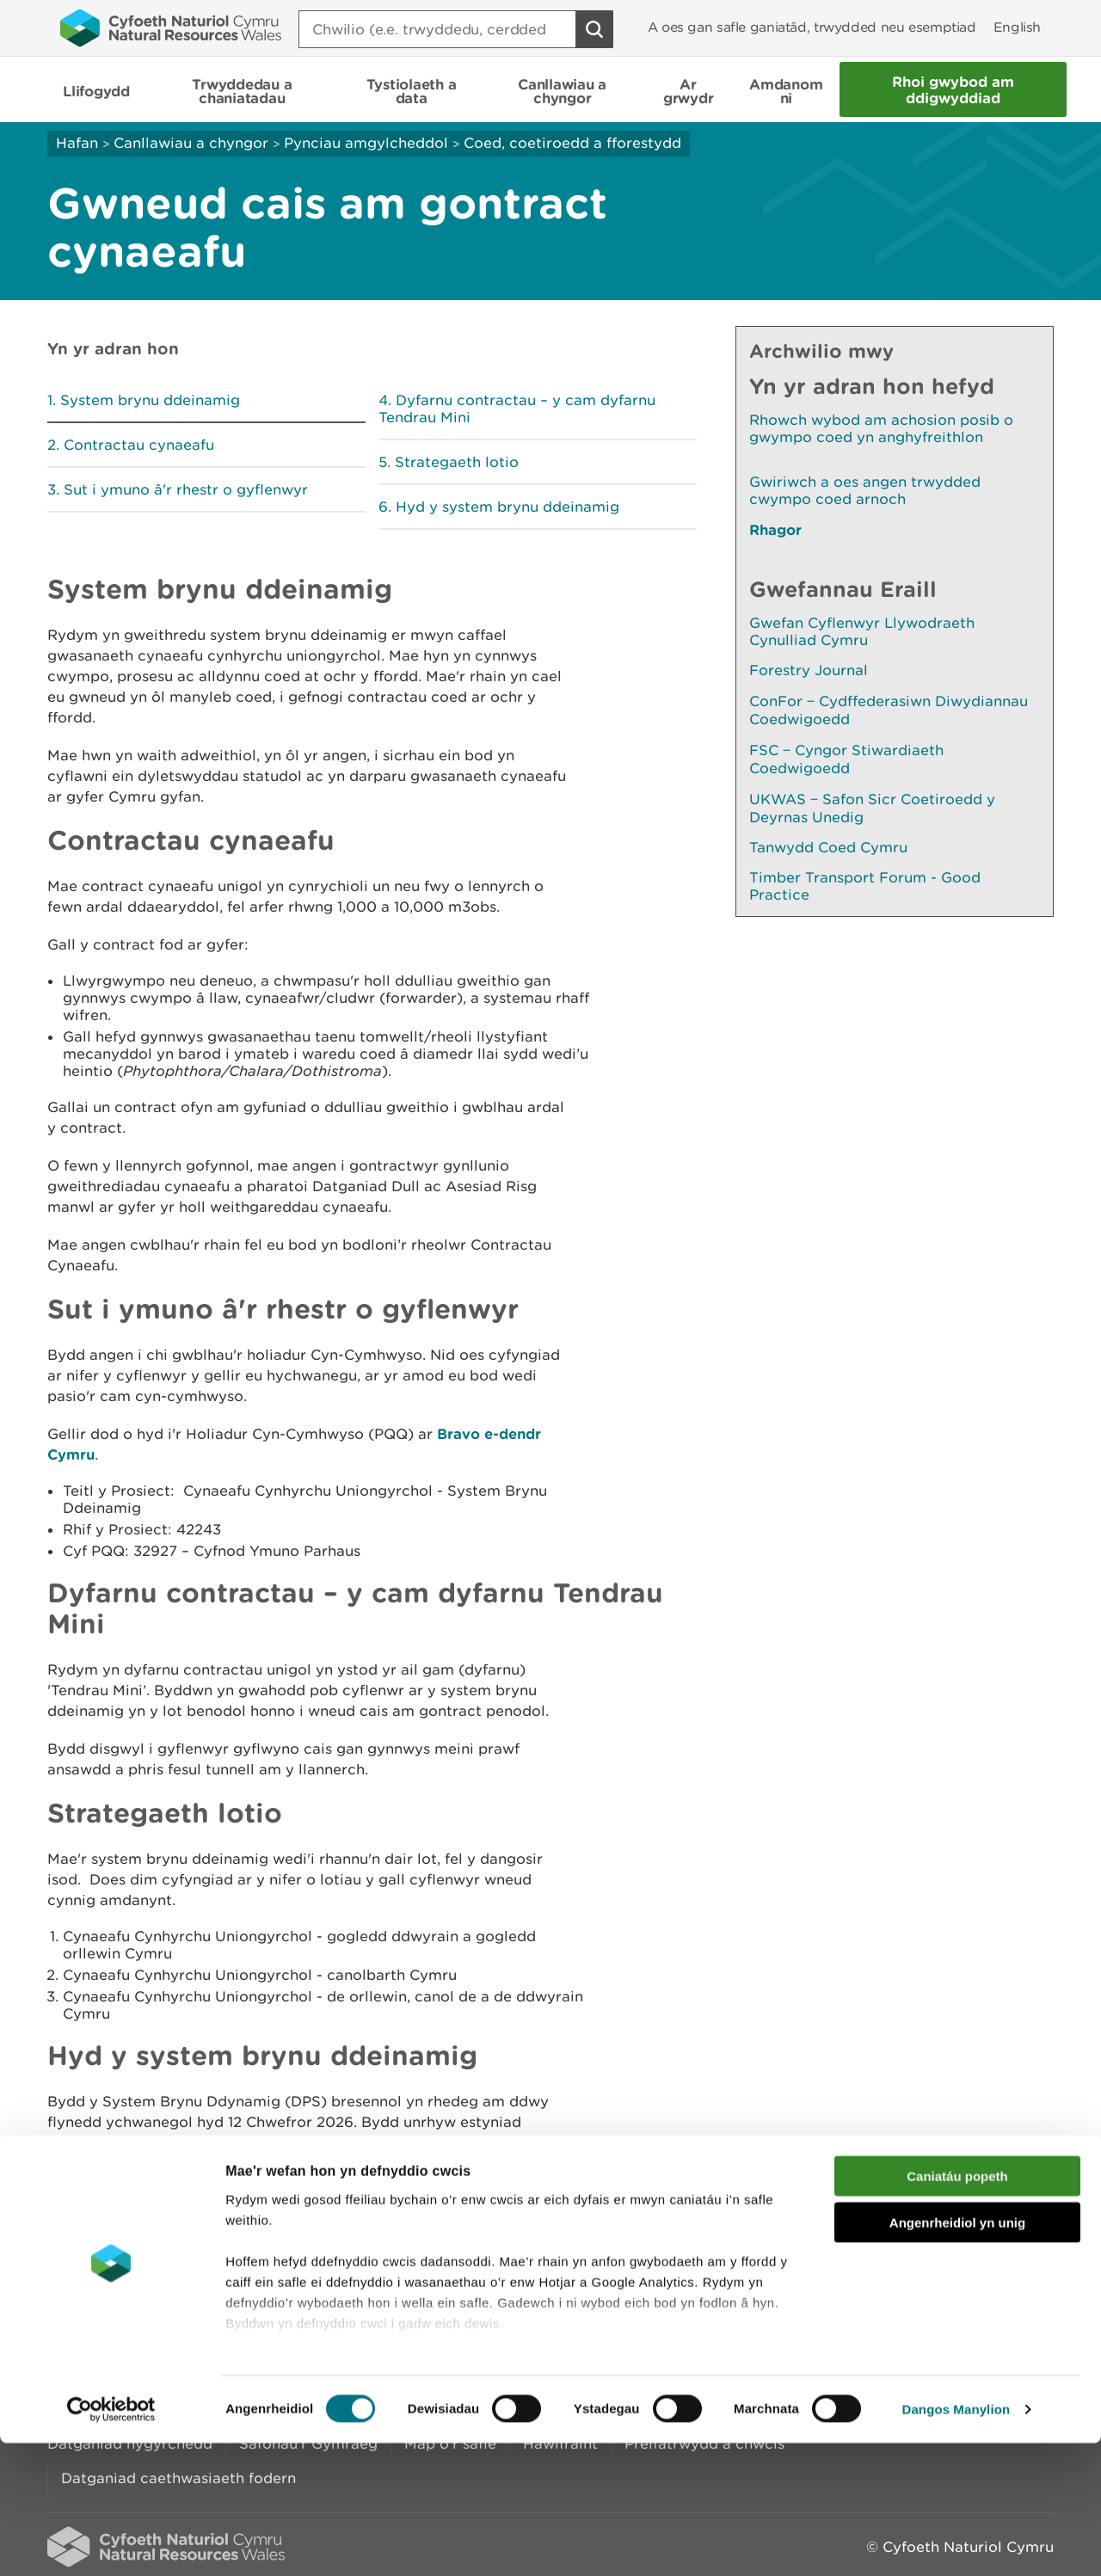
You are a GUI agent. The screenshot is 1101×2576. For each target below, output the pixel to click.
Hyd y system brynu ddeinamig (507, 506)
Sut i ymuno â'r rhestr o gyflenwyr (186, 489)
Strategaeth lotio (457, 461)
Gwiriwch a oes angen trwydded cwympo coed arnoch (865, 490)
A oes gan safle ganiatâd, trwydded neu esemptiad (812, 27)
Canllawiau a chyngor (191, 142)
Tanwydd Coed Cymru (828, 847)
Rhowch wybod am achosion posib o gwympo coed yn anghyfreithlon (881, 428)
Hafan (77, 142)
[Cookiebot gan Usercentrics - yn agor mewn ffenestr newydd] (111, 2542)
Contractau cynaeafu (139, 444)
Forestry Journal (808, 670)
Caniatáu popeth (957, 2309)
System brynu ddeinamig (150, 400)
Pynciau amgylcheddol (366, 142)
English (1017, 27)
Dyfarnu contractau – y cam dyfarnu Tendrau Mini (516, 408)
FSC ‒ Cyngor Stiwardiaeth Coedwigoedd (846, 759)
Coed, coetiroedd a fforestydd (572, 142)
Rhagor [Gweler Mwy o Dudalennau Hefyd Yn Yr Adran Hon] (775, 529)
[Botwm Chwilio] (594, 29)
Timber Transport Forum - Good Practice (865, 886)
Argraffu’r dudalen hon (971, 2250)
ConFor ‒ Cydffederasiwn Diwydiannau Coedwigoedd (888, 710)
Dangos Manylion (956, 2542)
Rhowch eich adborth (418, 2250)
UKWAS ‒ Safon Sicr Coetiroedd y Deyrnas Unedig (872, 808)
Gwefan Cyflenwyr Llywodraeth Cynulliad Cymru (862, 631)
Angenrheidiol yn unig (957, 2355)
